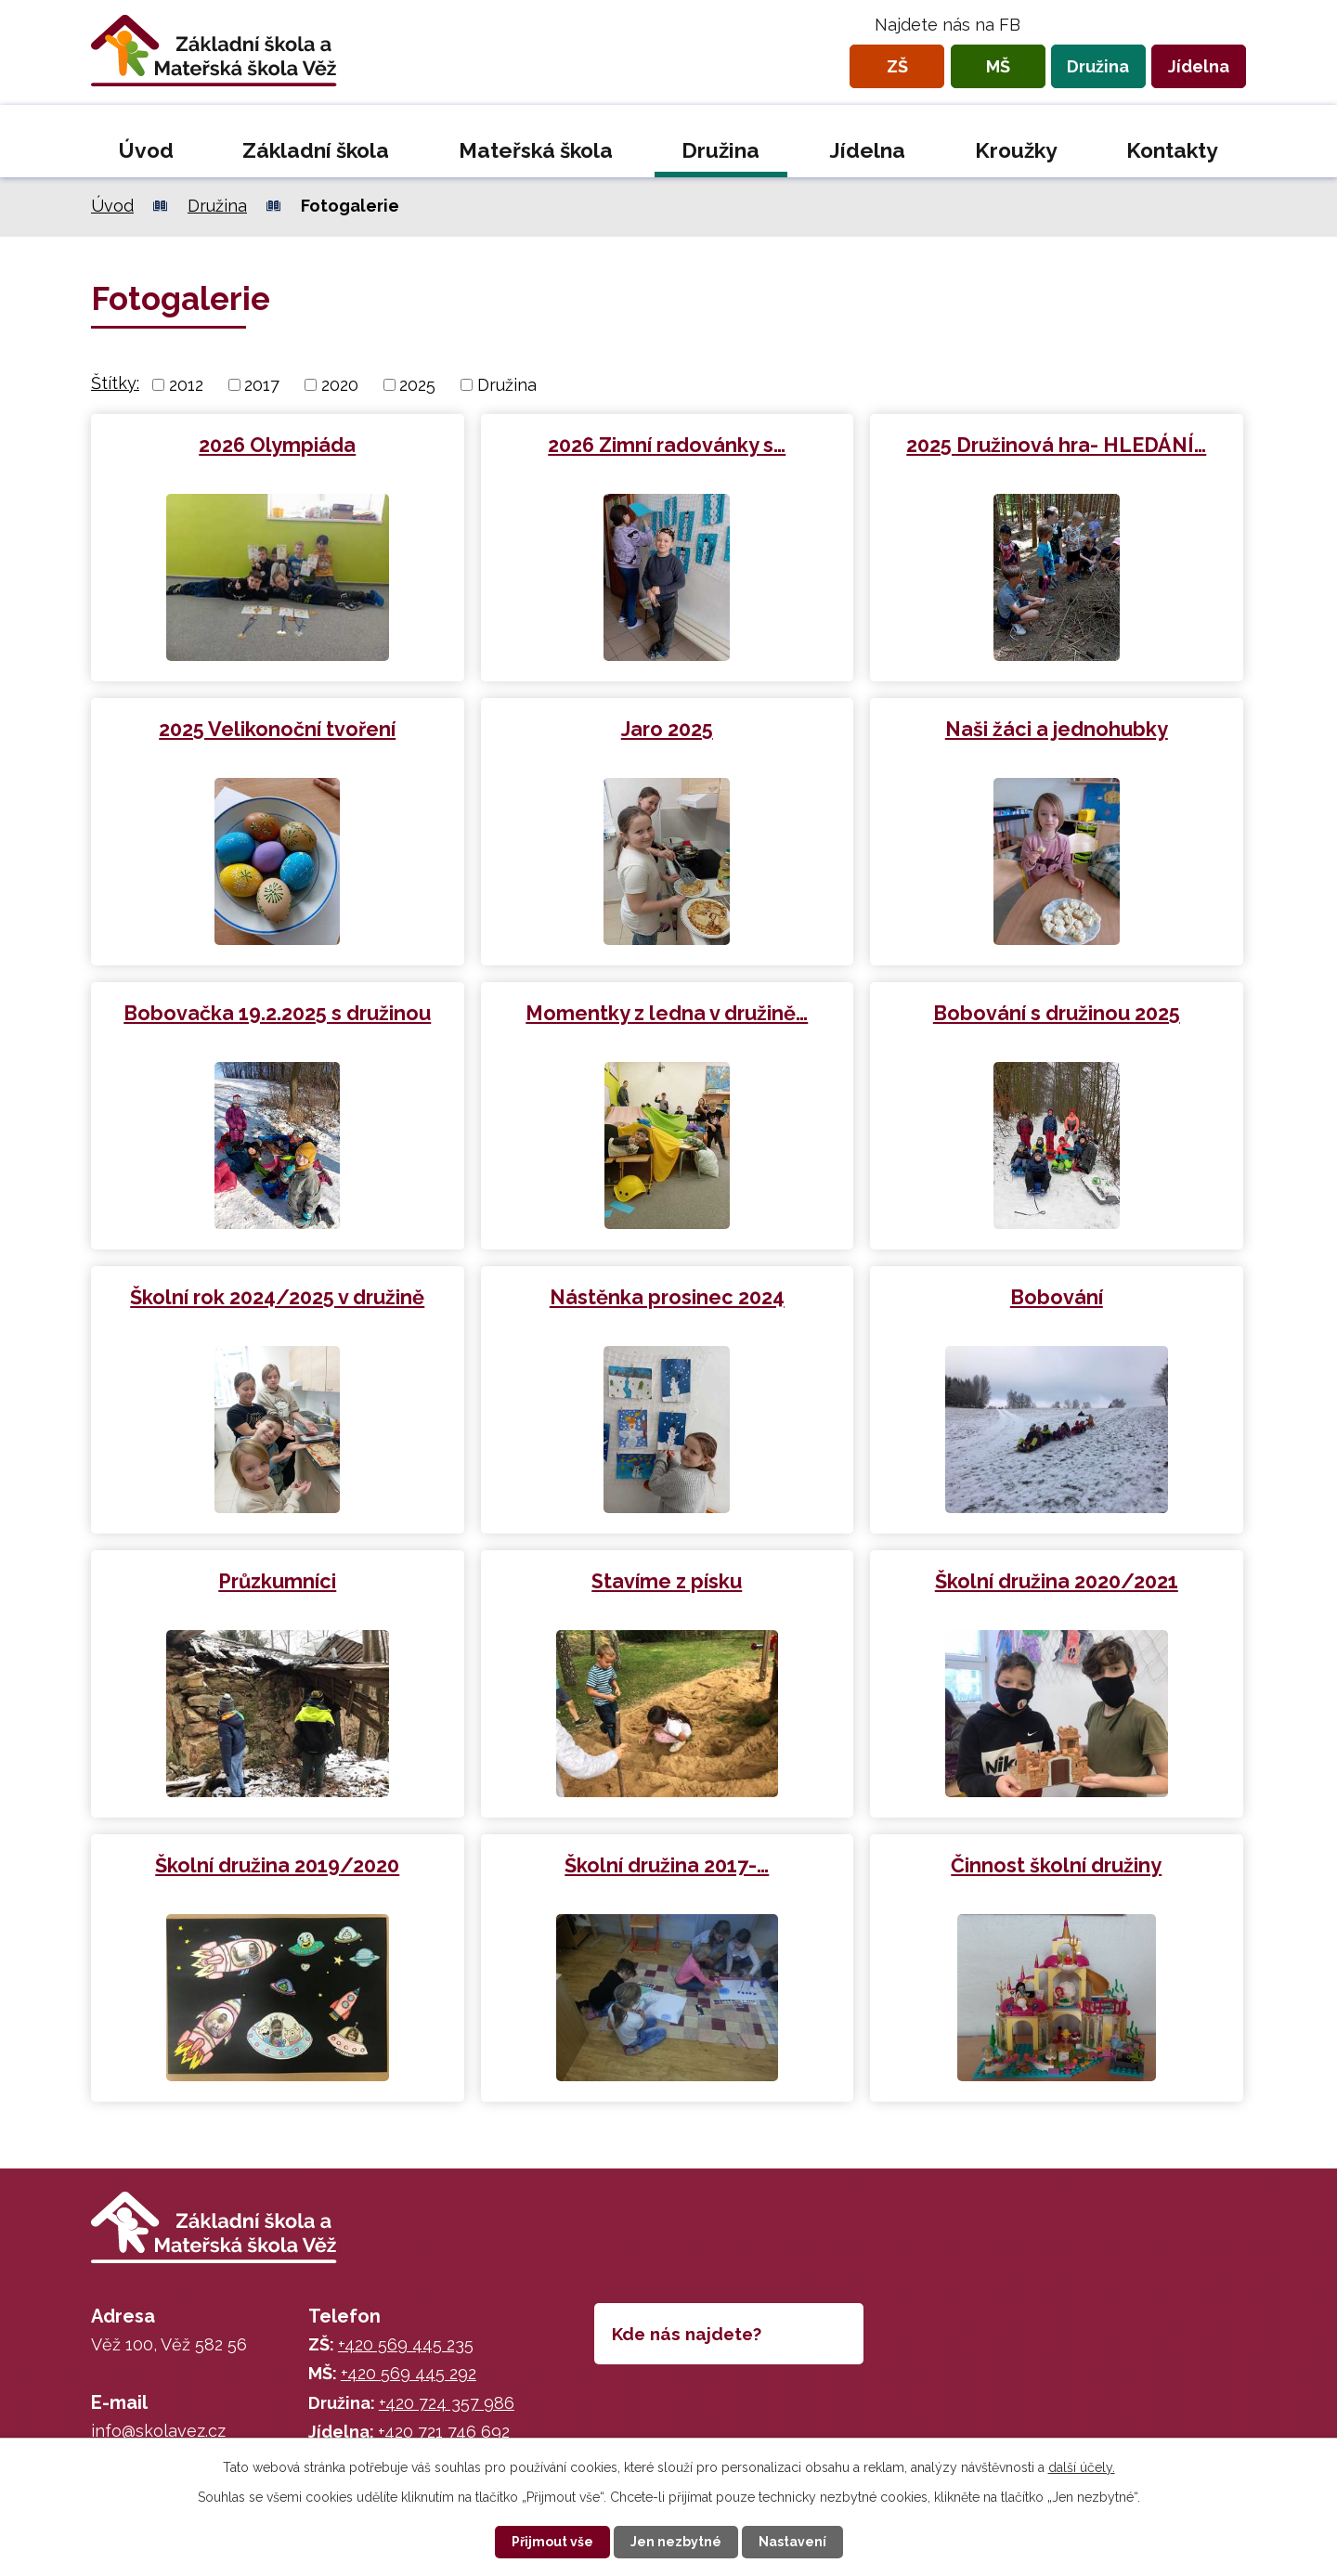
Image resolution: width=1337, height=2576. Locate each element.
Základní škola (315, 150)
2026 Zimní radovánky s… (666, 445)
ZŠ (897, 66)
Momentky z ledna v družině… (667, 1013)
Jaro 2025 (667, 729)
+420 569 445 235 (406, 2344)
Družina (1098, 66)
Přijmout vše (552, 2541)
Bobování (1056, 1297)
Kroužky (1016, 150)
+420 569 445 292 (408, 2373)
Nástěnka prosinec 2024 (667, 1297)
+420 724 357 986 (446, 2403)
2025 (417, 385)
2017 (261, 385)
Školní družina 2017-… (667, 1865)
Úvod (146, 150)
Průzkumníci (277, 1581)
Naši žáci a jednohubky (1056, 729)
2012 (186, 385)
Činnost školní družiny (1056, 1865)
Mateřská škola (536, 150)
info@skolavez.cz (158, 2430)
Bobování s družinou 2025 (1056, 1013)
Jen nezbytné (675, 2541)
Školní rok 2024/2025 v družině (277, 1297)
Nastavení (792, 2541)
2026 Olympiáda (277, 445)
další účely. (1081, 2467)
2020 (339, 385)
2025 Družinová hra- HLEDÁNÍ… (1056, 445)
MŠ (998, 66)
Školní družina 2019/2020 (277, 1865)
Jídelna (1198, 66)
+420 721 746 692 (444, 2431)
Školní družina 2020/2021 (1056, 1581)
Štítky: (115, 383)
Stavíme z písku (666, 1581)
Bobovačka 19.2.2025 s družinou (277, 1013)
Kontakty (1172, 150)
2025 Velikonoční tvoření (277, 729)
